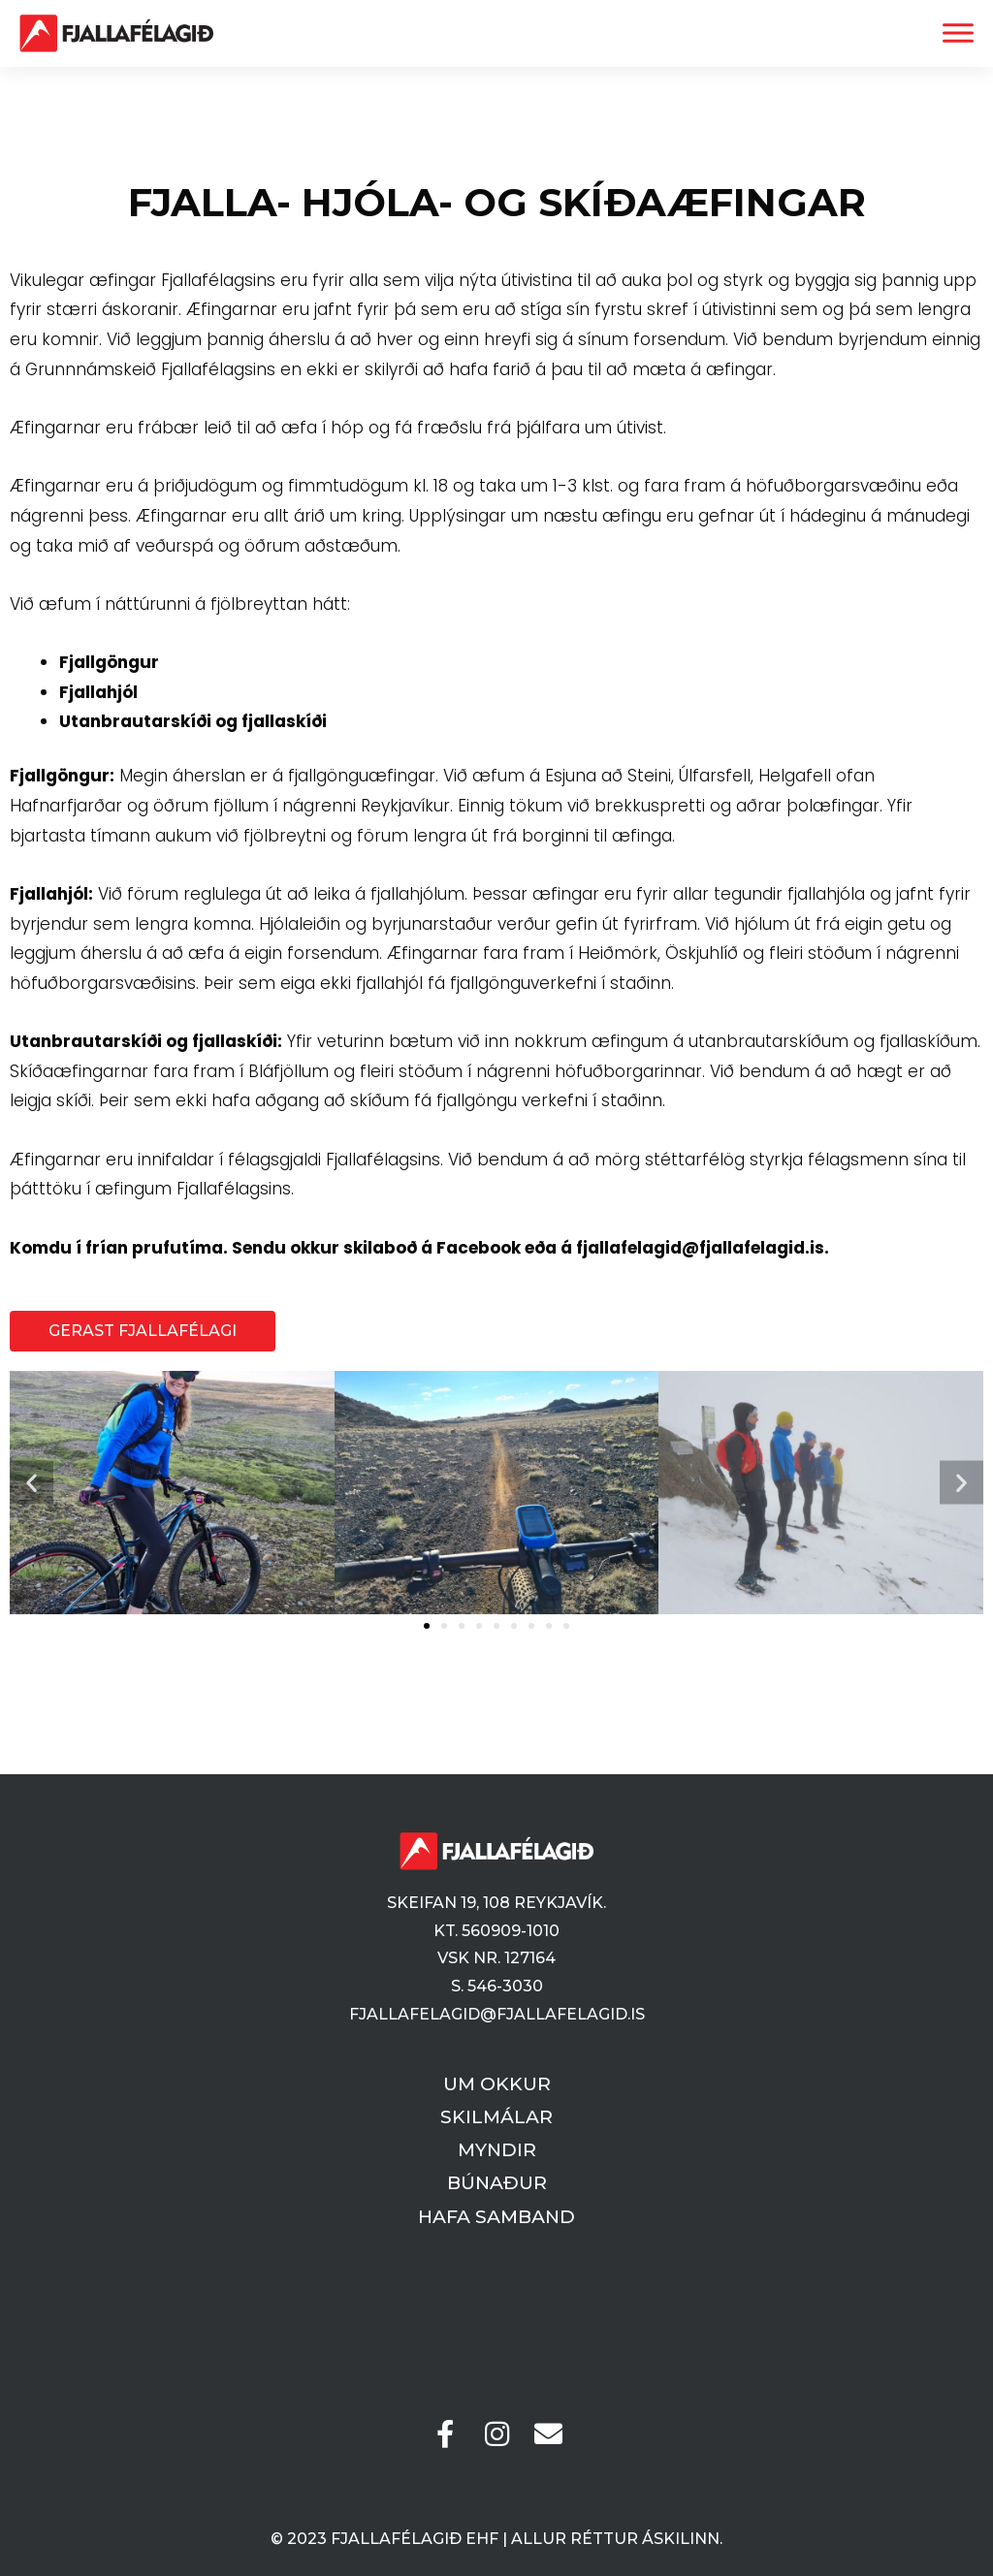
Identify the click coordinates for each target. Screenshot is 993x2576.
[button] (31, 1483)
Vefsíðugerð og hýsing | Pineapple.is (39, 2030)
